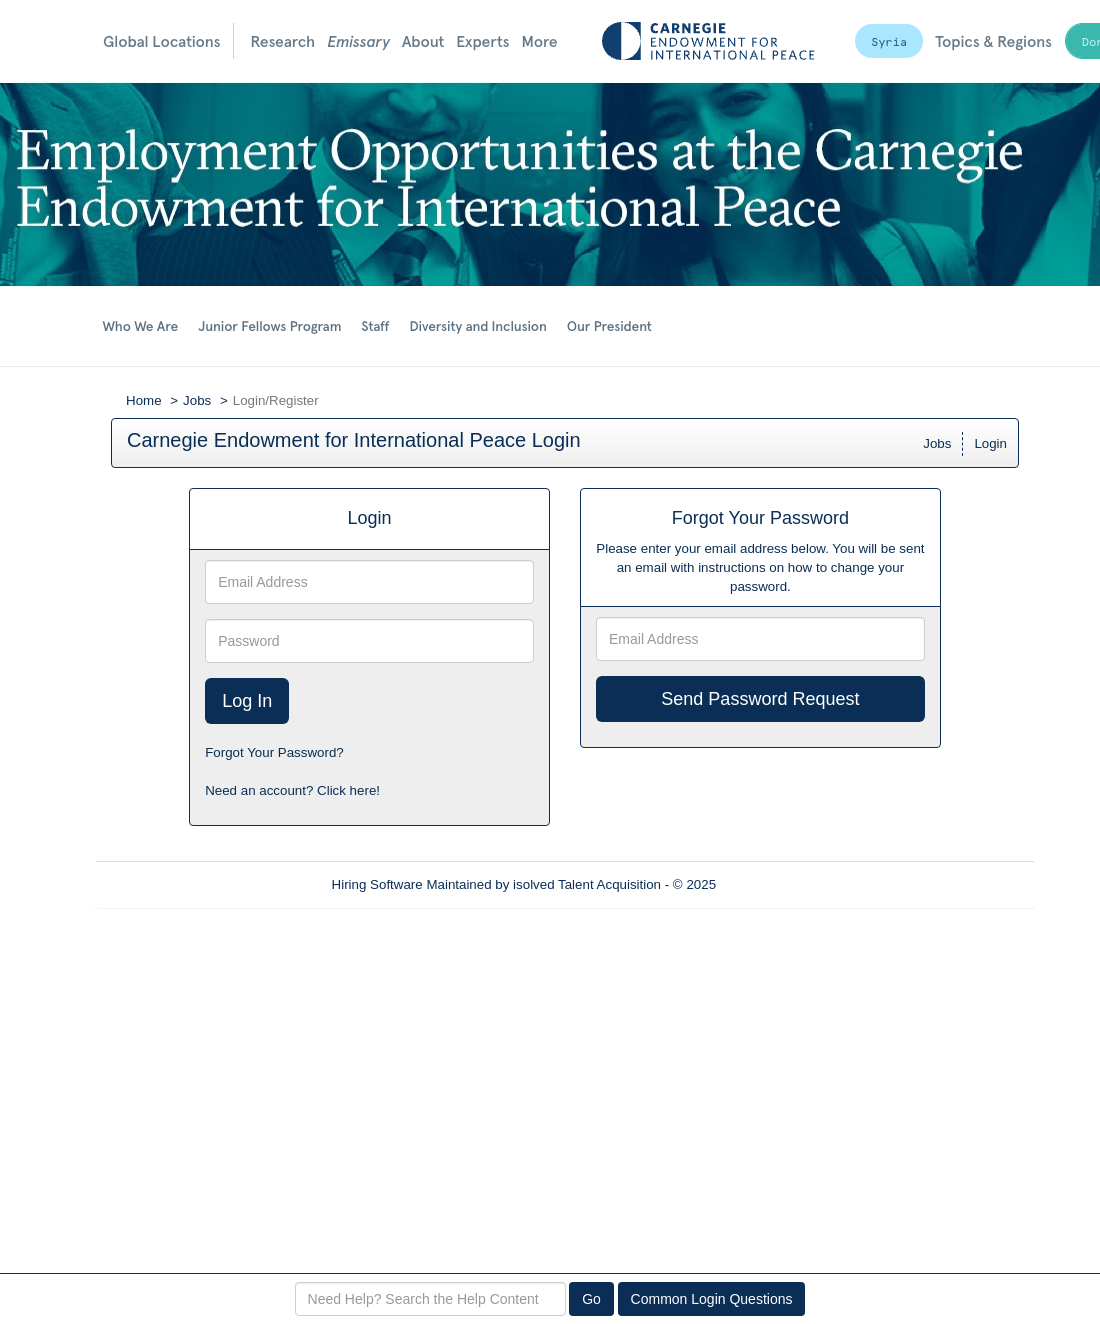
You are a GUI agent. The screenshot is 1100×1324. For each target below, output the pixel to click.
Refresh (775, 884)
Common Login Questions (712, 1299)
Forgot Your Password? (274, 752)
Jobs (197, 400)
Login (990, 443)
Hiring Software (377, 884)
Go (591, 1299)
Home (144, 400)
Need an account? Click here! (292, 790)
